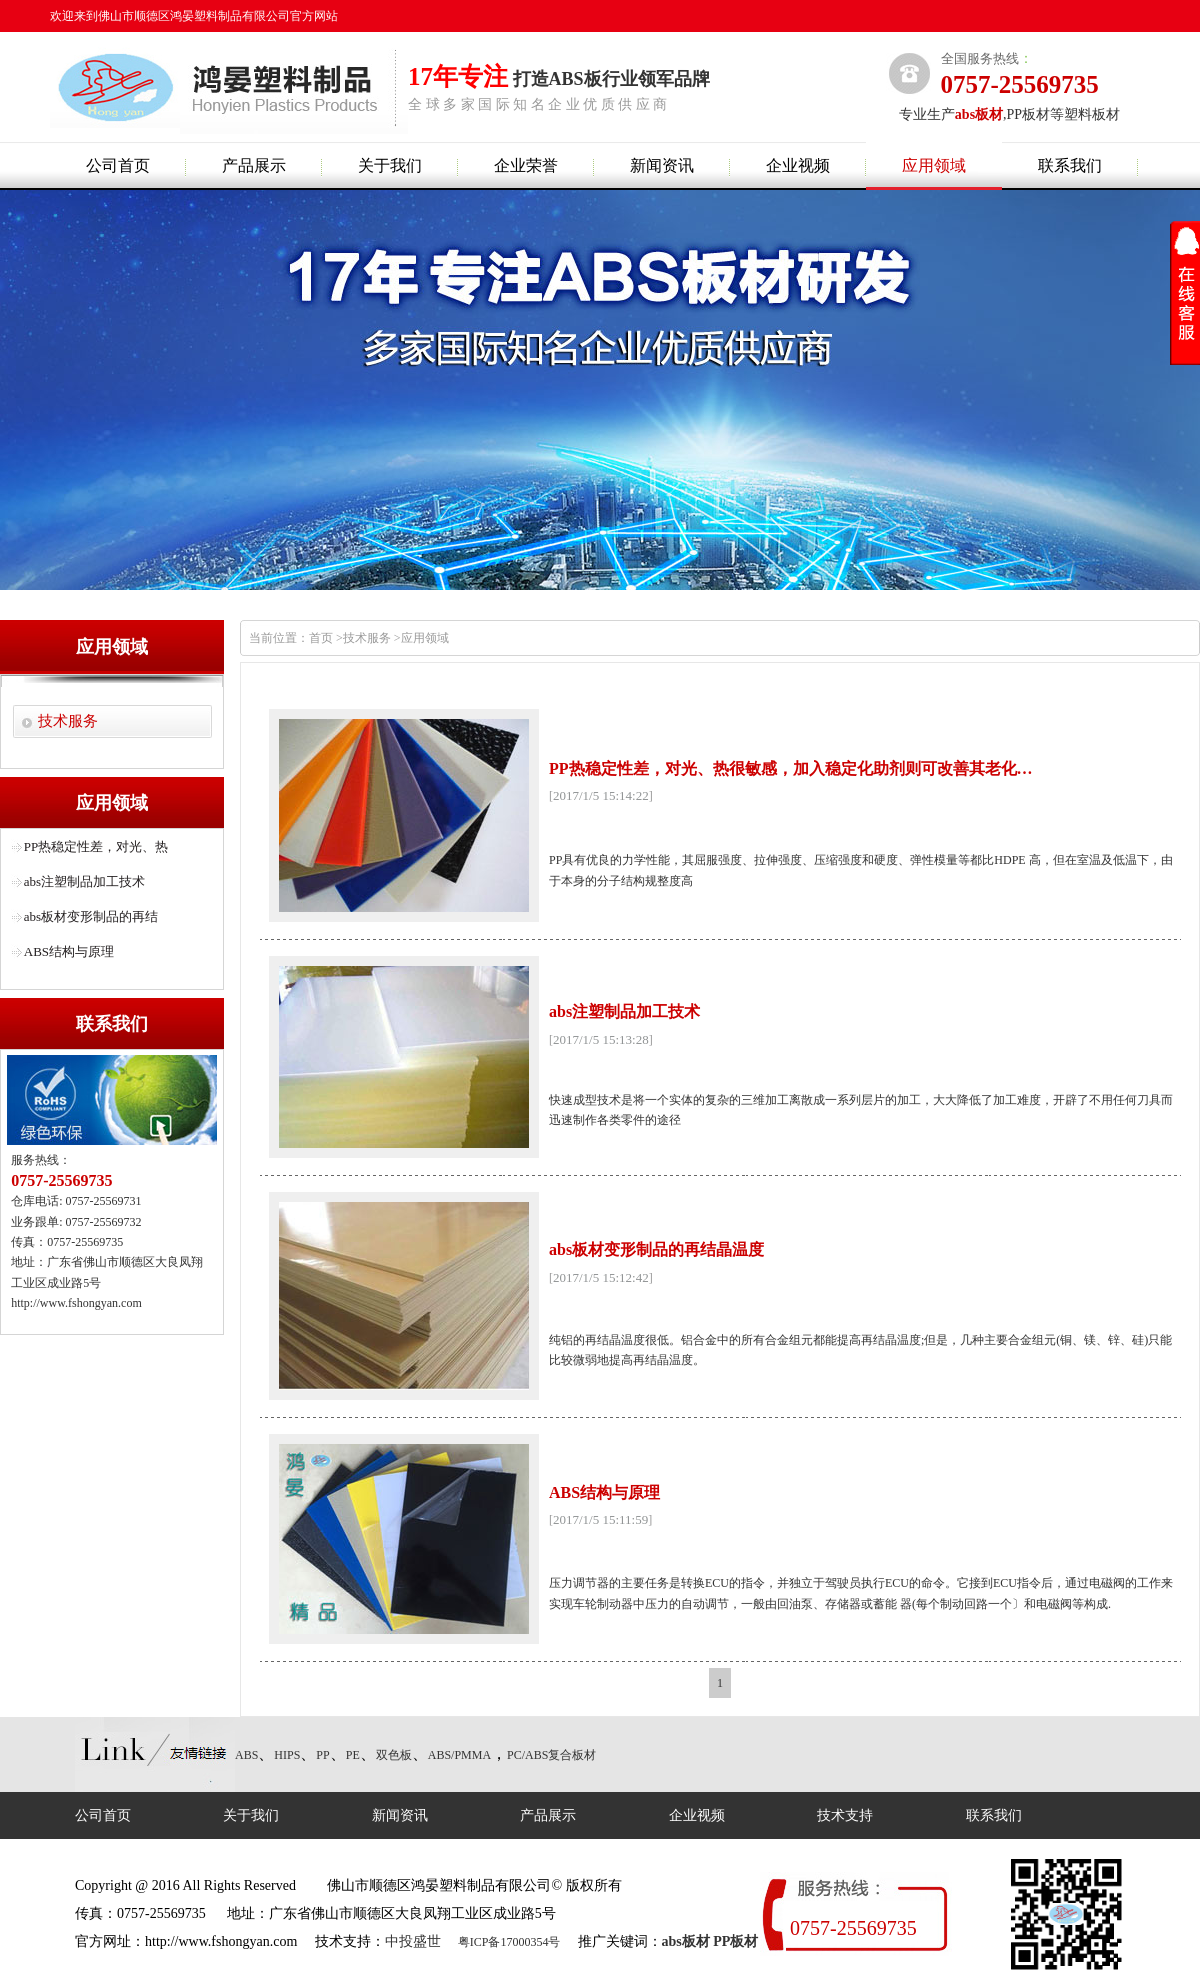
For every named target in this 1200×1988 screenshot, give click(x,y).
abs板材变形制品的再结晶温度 (656, 1249)
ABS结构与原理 (69, 951)
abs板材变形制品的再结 (91, 916)
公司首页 (118, 165)
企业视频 (798, 165)
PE (353, 1755)
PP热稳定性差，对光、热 (96, 846)
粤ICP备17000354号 (509, 1942)
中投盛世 (413, 1941)
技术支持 (845, 1815)
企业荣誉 (526, 165)
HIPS (287, 1755)
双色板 (394, 1755)
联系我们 (1070, 165)
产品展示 (254, 165)
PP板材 (735, 1941)
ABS (246, 1755)
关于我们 (390, 165)
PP (322, 1755)
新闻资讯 (662, 165)
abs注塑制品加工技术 (84, 881)
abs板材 (686, 1941)
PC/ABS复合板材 (551, 1755)
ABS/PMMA (459, 1755)
